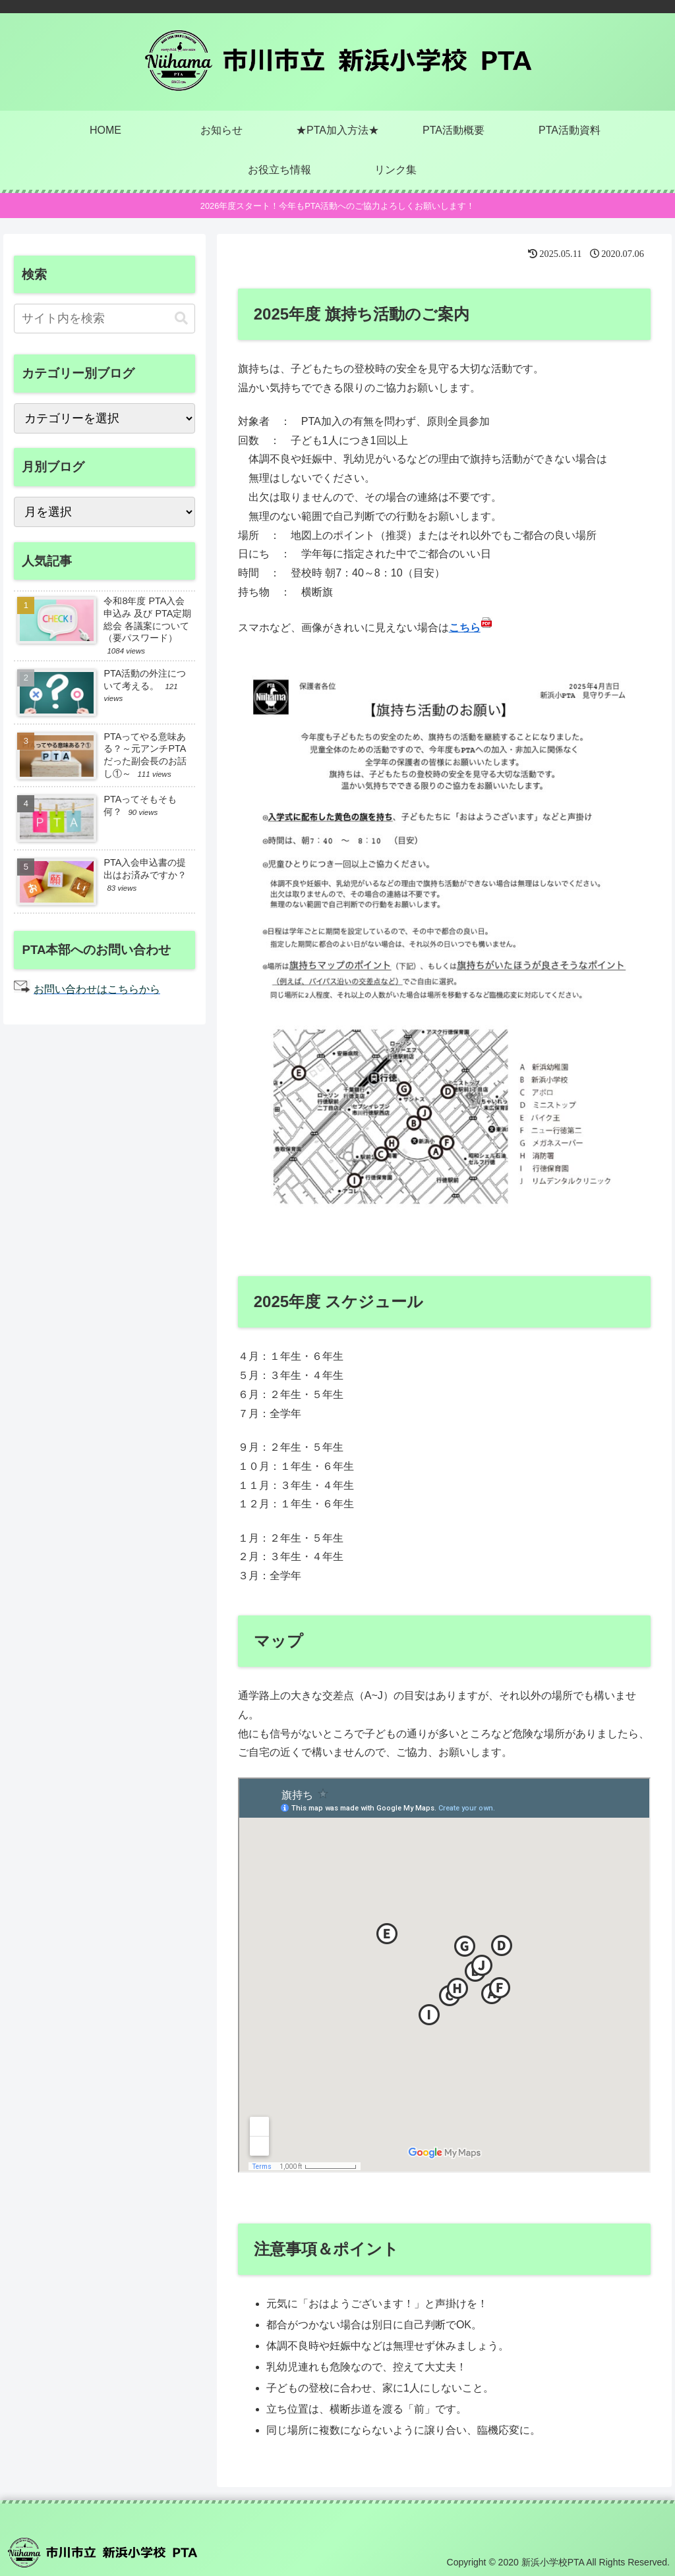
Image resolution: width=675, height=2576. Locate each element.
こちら (465, 627)
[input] (104, 318)
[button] (181, 318)
